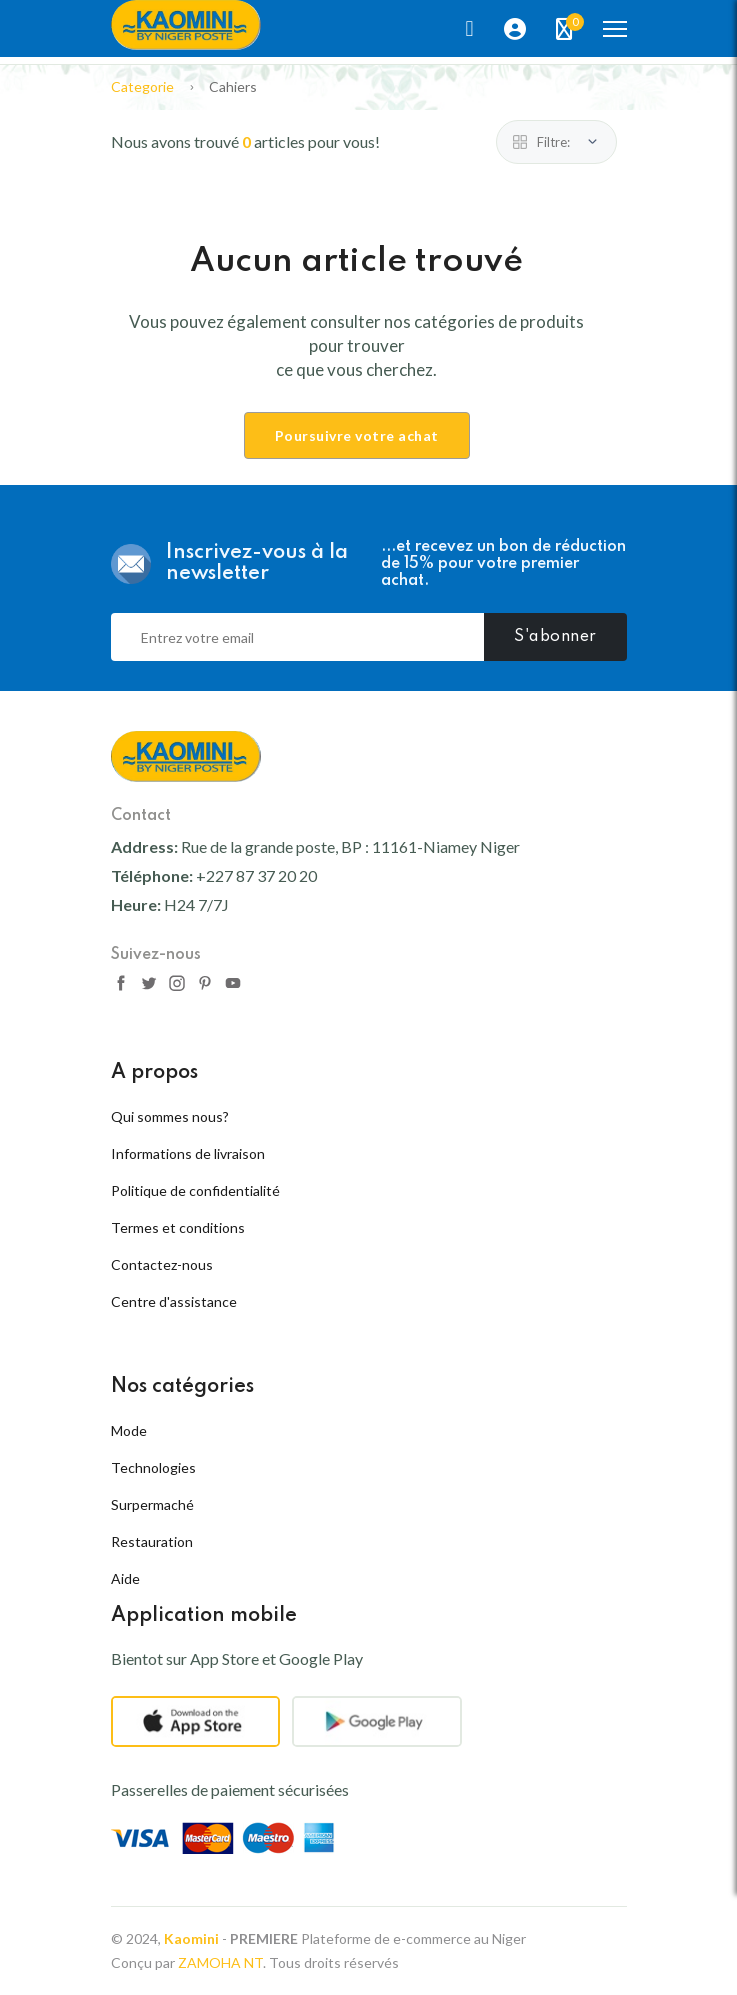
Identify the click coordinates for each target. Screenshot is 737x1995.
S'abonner (555, 637)
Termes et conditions (178, 1227)
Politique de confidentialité (195, 1190)
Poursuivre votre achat (357, 435)
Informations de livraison (188, 1153)
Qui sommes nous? (170, 1116)
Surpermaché (152, 1504)
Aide (125, 1578)
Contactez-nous (162, 1264)
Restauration (152, 1541)
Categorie (142, 86)
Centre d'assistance (174, 1301)
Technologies (153, 1467)
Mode (129, 1430)
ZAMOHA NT (220, 1962)
